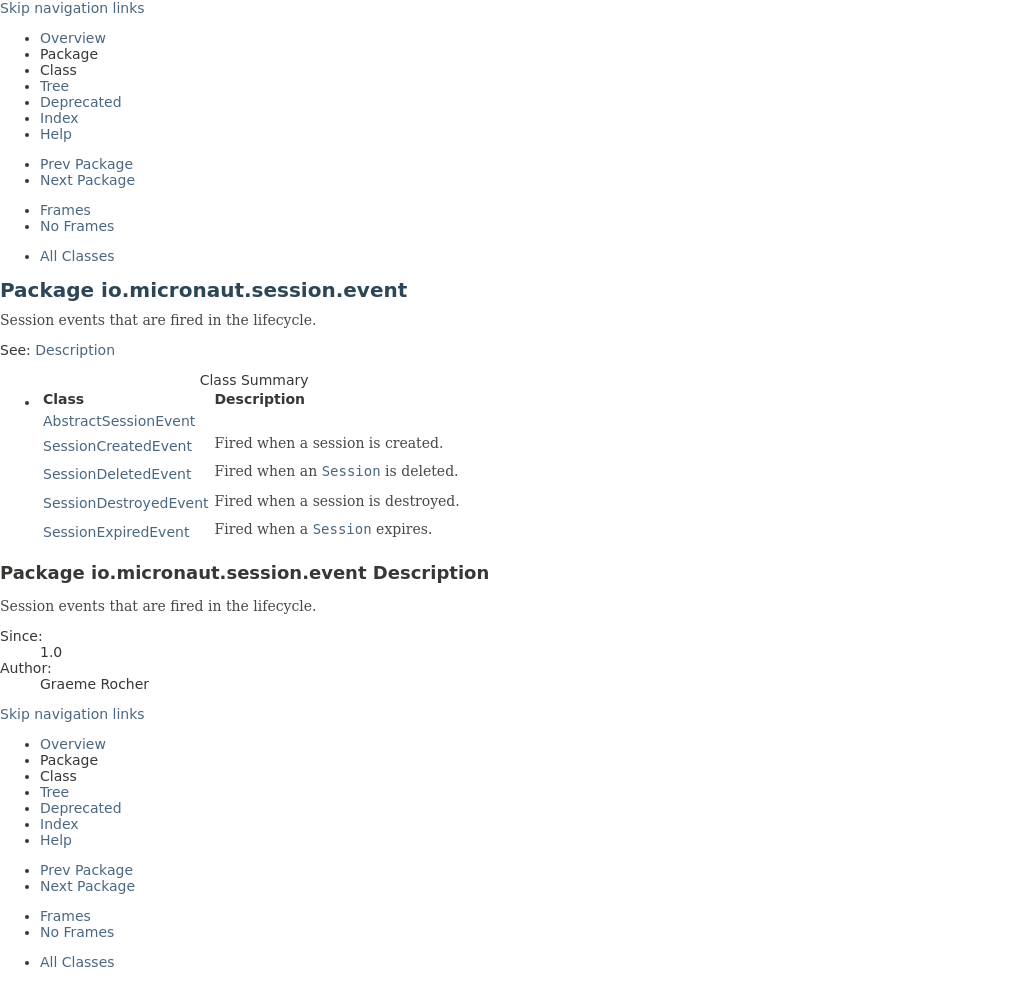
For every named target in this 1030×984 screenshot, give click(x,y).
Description (75, 350)
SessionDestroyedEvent (126, 503)
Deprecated (81, 102)
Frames (65, 210)
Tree (54, 86)
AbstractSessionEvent (119, 421)
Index (59, 118)
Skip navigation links (72, 8)
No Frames (77, 226)
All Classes (77, 256)
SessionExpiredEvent (116, 532)
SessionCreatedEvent (117, 446)
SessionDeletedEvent (117, 474)
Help (56, 134)
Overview (73, 38)
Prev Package (86, 164)
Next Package (87, 180)
